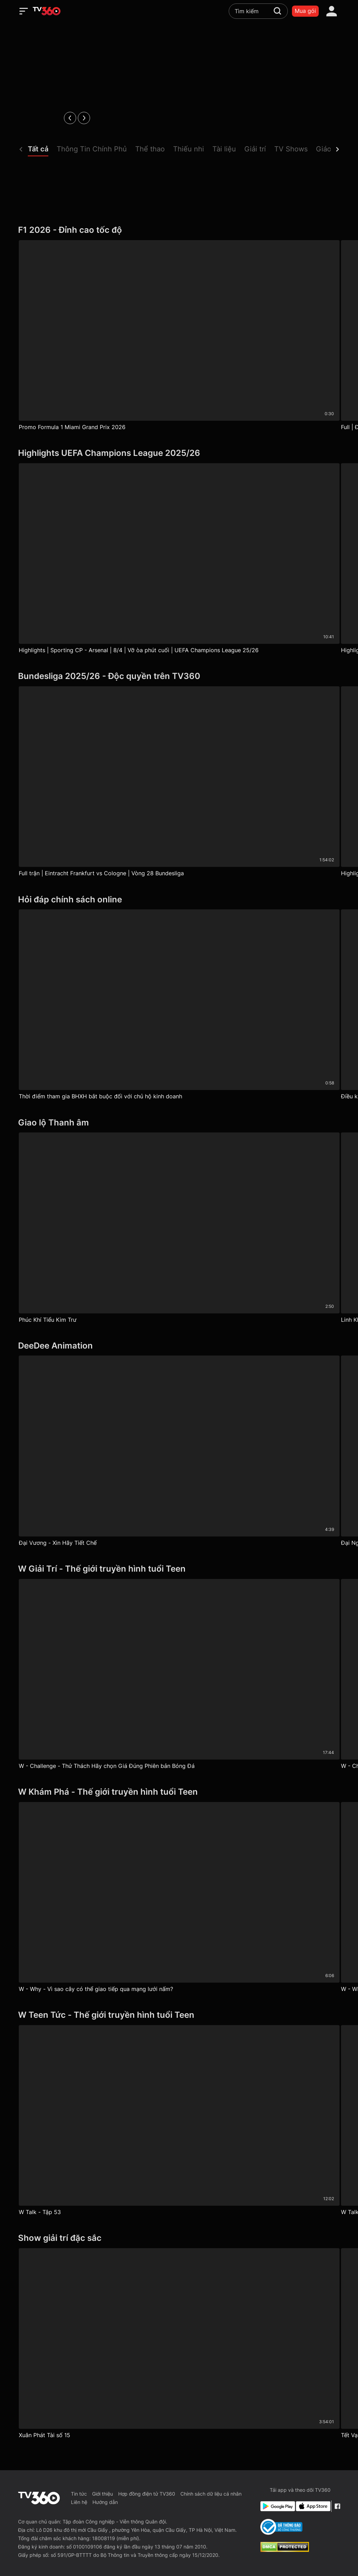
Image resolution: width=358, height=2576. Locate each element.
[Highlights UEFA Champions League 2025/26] (179, 453)
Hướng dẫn (105, 2502)
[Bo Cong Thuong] (281, 2527)
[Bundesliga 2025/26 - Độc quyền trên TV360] (179, 676)
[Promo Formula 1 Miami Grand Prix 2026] (179, 337)
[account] (331, 11)
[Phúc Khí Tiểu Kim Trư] (179, 1229)
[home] (46, 11)
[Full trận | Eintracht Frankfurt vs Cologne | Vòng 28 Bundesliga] (179, 783)
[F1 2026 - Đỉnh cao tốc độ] (179, 230)
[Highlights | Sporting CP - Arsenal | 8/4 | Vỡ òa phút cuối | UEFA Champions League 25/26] (179, 560)
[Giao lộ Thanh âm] (179, 1123)
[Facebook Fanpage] (337, 2506)
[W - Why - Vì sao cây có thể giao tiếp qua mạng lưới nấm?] (179, 1899)
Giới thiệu (102, 2494)
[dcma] (284, 2549)
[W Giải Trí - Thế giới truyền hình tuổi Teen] (179, 1569)
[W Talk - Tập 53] (179, 2122)
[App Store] (312, 2506)
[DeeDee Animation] (179, 1346)
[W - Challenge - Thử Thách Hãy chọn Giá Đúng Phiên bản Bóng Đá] (179, 1676)
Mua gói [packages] (305, 10)
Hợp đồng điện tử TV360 (146, 2494)
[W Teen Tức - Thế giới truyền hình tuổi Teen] (179, 2015)
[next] (84, 118)
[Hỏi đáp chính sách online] (179, 900)
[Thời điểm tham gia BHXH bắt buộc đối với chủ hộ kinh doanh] (179, 1006)
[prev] (70, 118)
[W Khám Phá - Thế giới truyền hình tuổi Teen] (179, 1792)
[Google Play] (276, 2506)
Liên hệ (79, 2502)
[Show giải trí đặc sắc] (179, 2238)
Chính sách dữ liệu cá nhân (211, 2494)
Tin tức (79, 2494)
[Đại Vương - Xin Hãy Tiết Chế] (179, 1452)
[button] (42, 150)
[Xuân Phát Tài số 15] (179, 2345)
